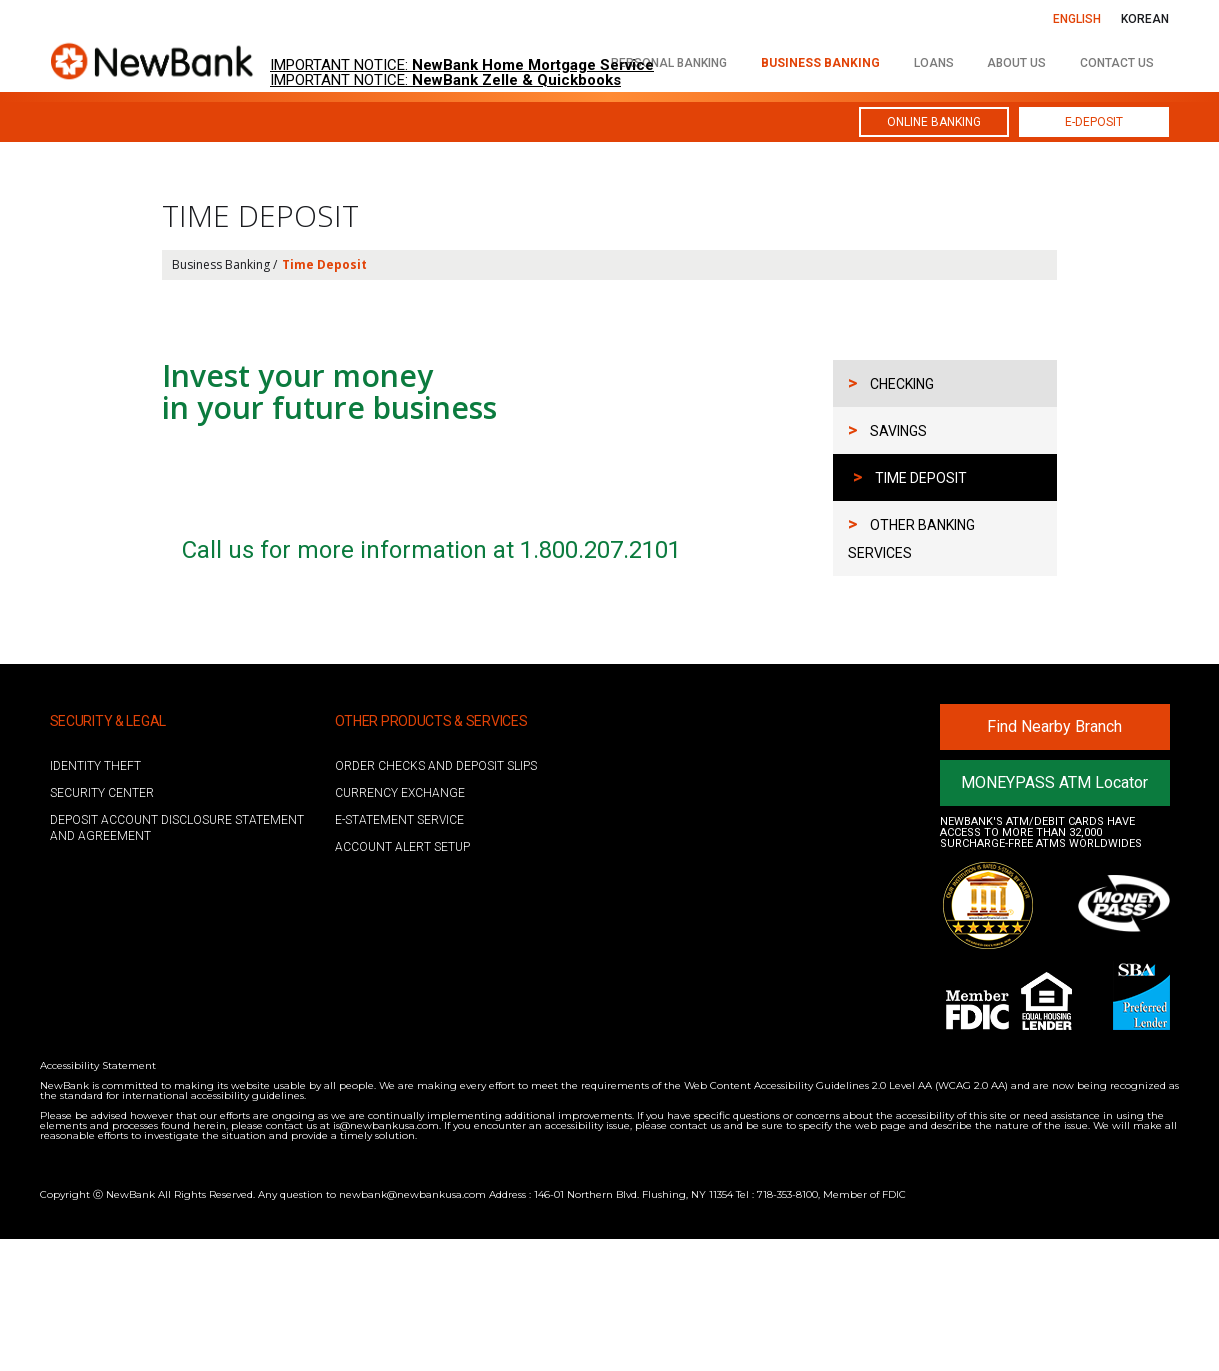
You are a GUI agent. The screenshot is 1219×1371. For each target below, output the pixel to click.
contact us (1117, 63)
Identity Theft (95, 898)
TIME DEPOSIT (910, 476)
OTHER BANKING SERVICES (911, 537)
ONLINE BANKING (934, 122)
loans (934, 63)
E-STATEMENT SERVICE (399, 952)
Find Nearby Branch (1054, 858)
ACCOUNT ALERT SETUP (402, 979)
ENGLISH (1077, 19)
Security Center (102, 925)
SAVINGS (887, 429)
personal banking (669, 63)
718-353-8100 (787, 1326)
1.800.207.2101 (600, 682)
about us (1016, 63)
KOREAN (1145, 19)
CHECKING (891, 382)
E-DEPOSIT (1094, 122)
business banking (820, 63)
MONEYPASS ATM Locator (1054, 914)
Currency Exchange (400, 925)
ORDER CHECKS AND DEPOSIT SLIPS (436, 898)
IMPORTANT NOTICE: (462, 65)
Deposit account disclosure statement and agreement (177, 960)
